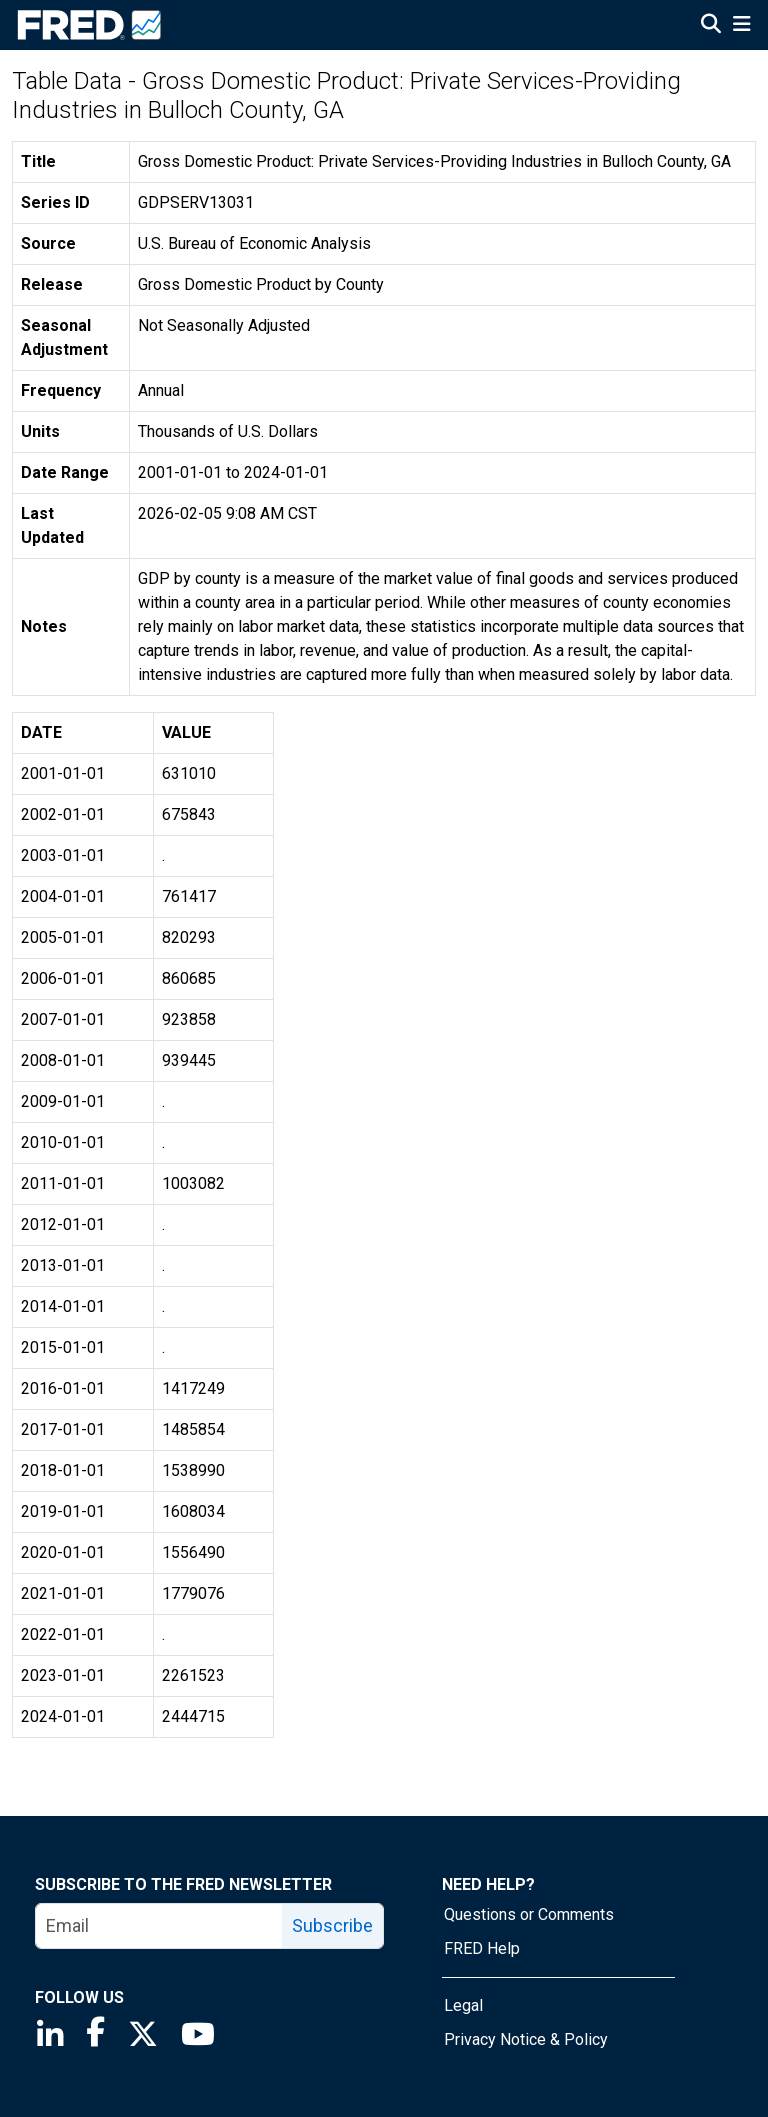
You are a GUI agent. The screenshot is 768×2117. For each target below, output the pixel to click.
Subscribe (332, 1925)
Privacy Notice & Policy (526, 2039)
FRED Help (482, 1948)
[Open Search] (711, 26)
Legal (463, 2005)
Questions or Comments (529, 1914)
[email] (159, 1926)
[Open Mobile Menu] (741, 26)
